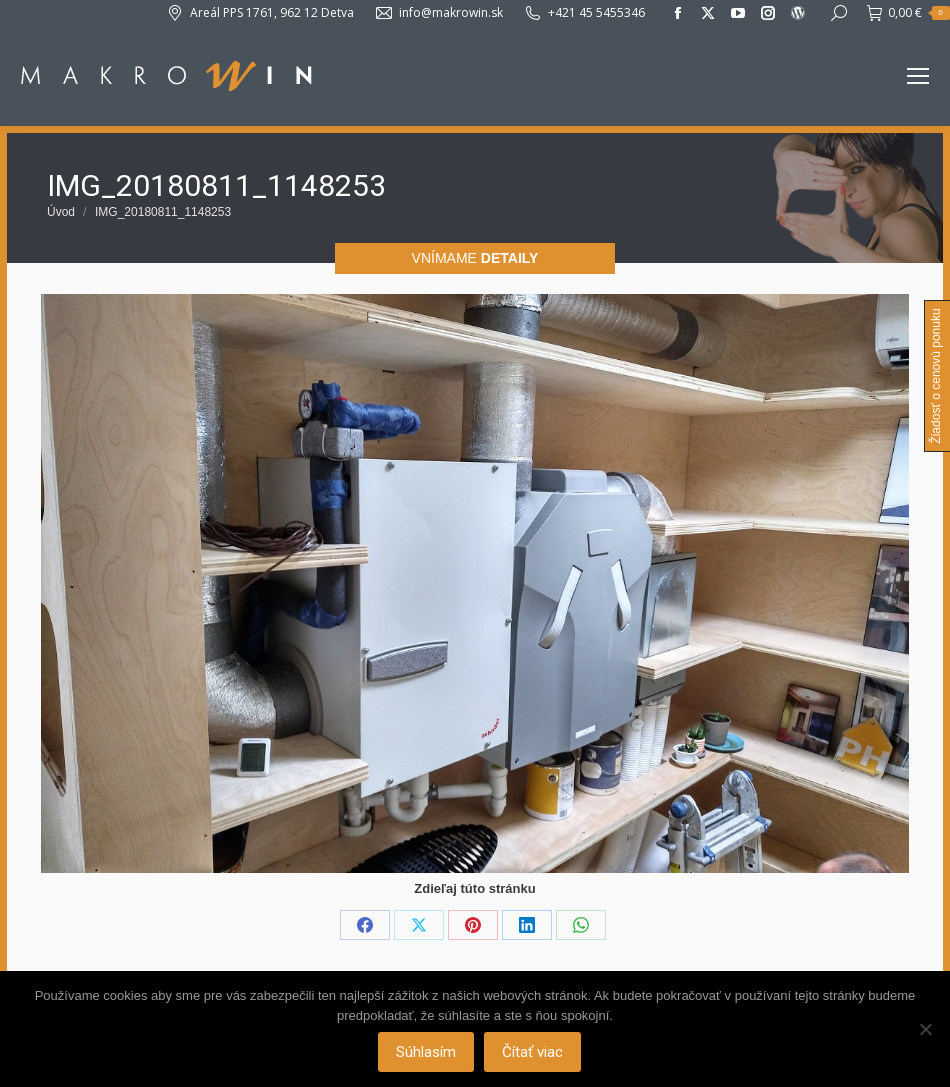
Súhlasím (427, 1052)
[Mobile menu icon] (918, 76)
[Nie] (925, 1029)
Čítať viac (533, 1052)
